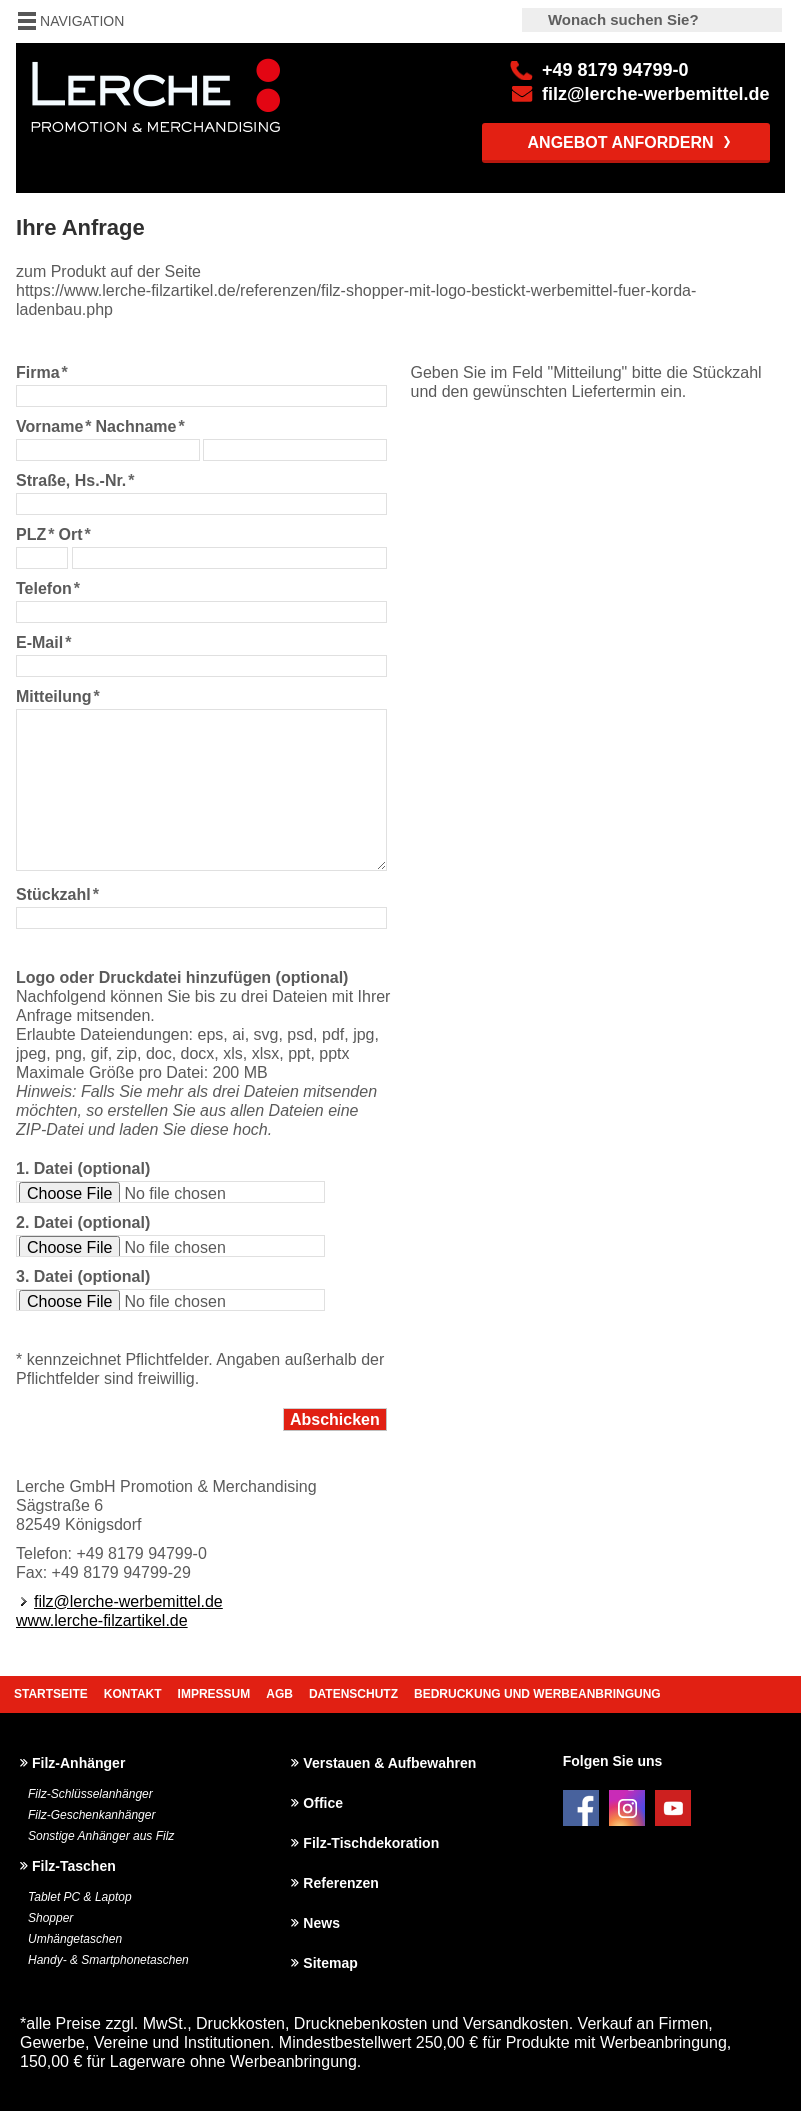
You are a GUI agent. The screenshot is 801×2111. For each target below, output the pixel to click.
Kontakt (133, 1694)
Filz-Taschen (74, 1866)
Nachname (140, 426)
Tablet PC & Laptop (80, 1897)
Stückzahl (57, 894)
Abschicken (335, 1419)
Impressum (214, 1694)
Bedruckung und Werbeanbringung (537, 1694)
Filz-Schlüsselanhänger (90, 1794)
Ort (74, 534)
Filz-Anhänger (78, 1763)
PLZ (35, 534)
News (321, 1923)
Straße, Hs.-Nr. (75, 480)
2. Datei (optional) (83, 1222)
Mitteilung (58, 696)
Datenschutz (353, 1694)
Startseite (51, 1694)
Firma (42, 372)
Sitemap (330, 1963)
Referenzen (340, 1883)
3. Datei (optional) (83, 1276)
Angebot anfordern (621, 142)
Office (323, 1803)
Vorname (54, 426)
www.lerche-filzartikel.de (102, 1620)
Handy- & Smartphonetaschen (108, 1960)
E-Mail (43, 642)
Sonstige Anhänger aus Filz (101, 1836)
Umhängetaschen (75, 1939)
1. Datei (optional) (83, 1168)
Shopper (50, 1918)
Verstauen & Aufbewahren (389, 1763)
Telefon (48, 588)
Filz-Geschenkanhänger (91, 1815)
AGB (279, 1694)
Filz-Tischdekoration (371, 1843)
